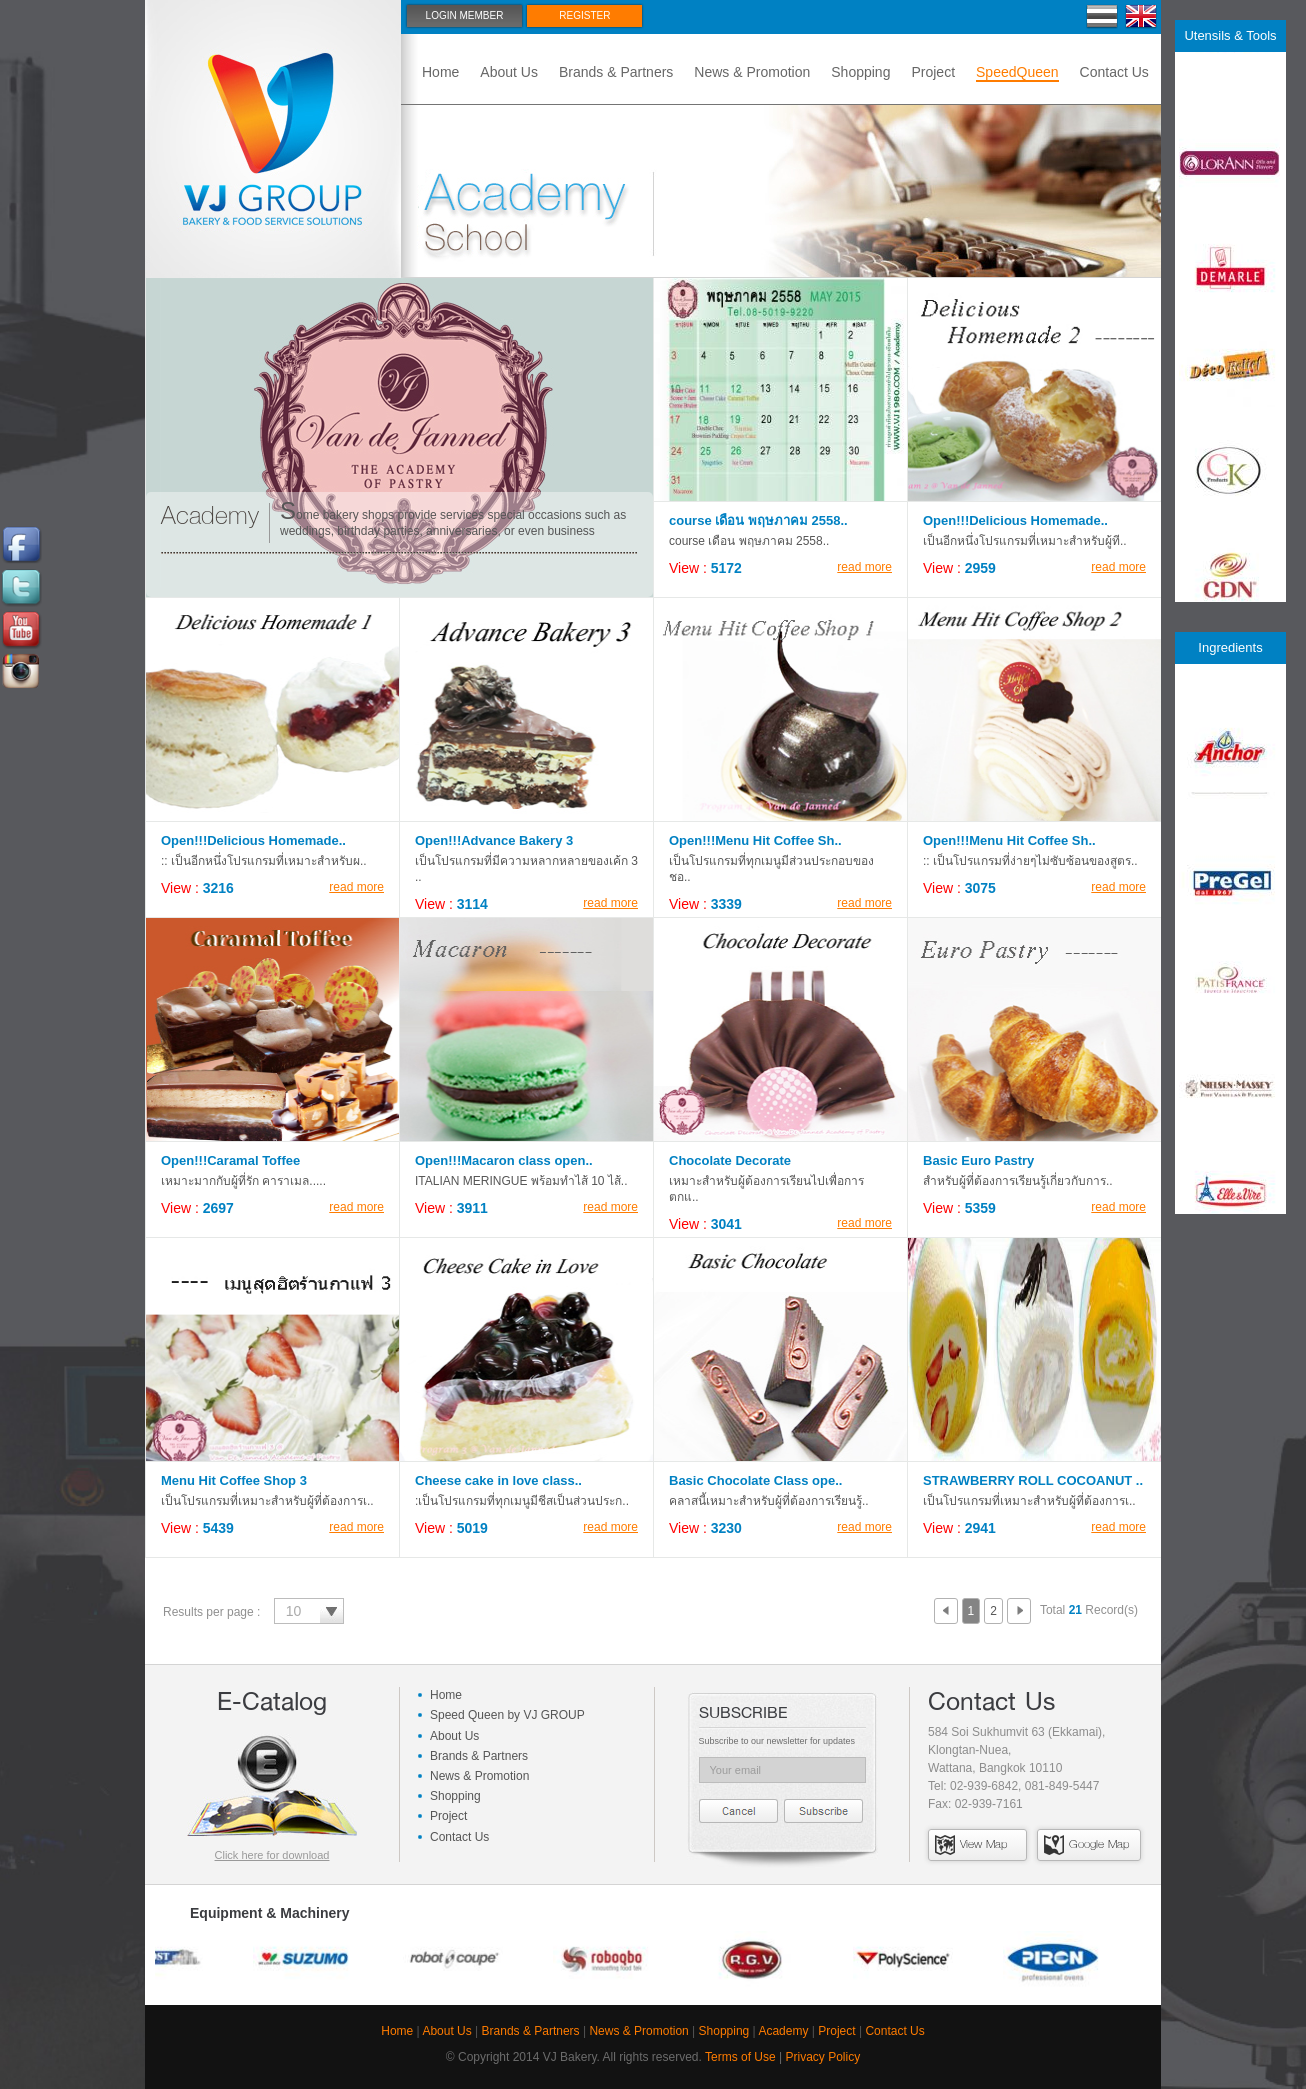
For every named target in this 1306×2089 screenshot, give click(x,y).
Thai (1102, 16)
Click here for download (272, 1855)
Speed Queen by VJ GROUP (507, 1715)
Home (440, 72)
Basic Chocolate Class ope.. (755, 1480)
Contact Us (1114, 72)
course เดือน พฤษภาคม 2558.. (758, 520)
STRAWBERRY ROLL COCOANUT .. (1033, 1480)
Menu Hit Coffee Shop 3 (234, 1480)
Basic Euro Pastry (978, 1160)
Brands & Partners (616, 72)
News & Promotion (752, 72)
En (1141, 16)
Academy (783, 2031)
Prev (946, 1611)
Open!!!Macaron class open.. (504, 1160)
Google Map (1086, 1844)
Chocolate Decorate (730, 1160)
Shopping (860, 72)
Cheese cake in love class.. (498, 1480)
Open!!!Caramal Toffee (230, 1160)
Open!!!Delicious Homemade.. (1015, 520)
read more (864, 567)
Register (584, 15)
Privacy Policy (822, 2057)
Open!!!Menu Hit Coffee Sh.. (755, 840)
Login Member (465, 15)
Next (1019, 1611)
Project (933, 72)
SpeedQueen (1017, 72)
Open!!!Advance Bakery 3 (494, 840)
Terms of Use (740, 2057)
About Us (509, 72)
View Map (971, 1844)
